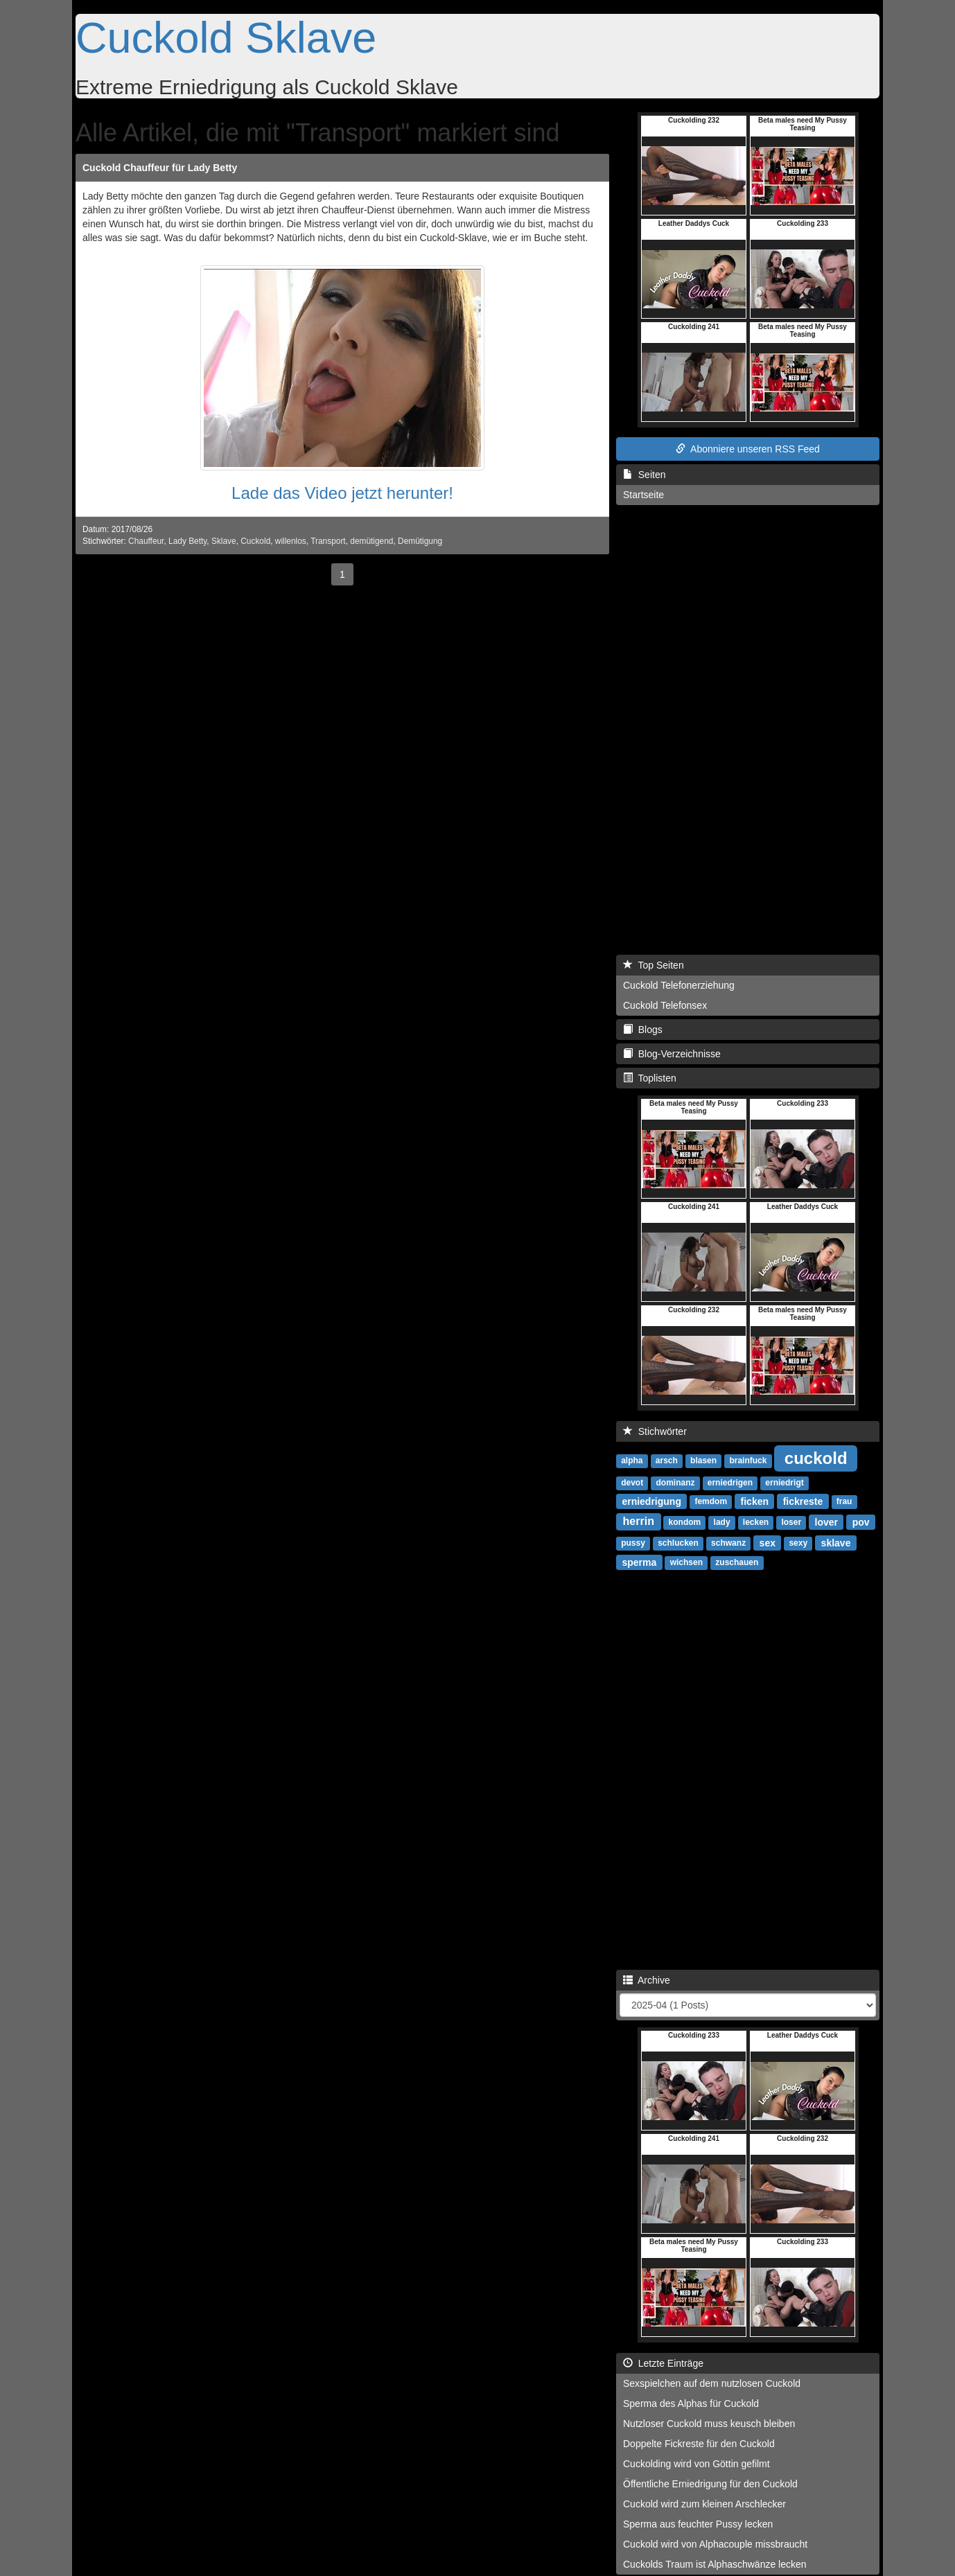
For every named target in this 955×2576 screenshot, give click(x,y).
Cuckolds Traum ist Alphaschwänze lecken (715, 2564)
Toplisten (649, 1078)
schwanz (728, 1543)
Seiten (644, 474)
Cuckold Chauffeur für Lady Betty (159, 167)
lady (722, 1522)
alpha (631, 1460)
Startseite (643, 494)
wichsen (686, 1562)
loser (791, 1522)
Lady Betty (187, 541)
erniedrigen (730, 1483)
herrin (638, 1521)
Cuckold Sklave (226, 37)
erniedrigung (651, 1500)
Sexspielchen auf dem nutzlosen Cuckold (711, 2383)
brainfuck (747, 1460)
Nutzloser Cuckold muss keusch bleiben (709, 2423)
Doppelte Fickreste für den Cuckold (699, 2443)
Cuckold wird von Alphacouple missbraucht (715, 2544)
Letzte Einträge (663, 2363)
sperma (639, 1561)
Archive (646, 1980)
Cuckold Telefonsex (665, 1005)
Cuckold (255, 541)
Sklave (223, 541)
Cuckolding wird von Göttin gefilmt (696, 2463)
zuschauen (736, 1562)
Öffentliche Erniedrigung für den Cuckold (710, 2483)
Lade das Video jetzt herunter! (342, 493)
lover (826, 1521)
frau (844, 1501)
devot (632, 1483)
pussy (633, 1543)
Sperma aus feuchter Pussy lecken (698, 2524)
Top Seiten (653, 965)
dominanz (675, 1483)
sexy (798, 1543)
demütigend (371, 541)
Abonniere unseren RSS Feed (748, 449)
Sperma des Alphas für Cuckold (691, 2403)
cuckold (816, 1457)
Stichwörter (655, 1431)
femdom (710, 1501)
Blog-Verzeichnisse (672, 1053)
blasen (703, 1460)
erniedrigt (784, 1483)
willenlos (290, 541)
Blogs (643, 1029)
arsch (667, 1460)
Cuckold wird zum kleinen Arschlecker (704, 2503)
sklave (836, 1542)
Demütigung (420, 541)
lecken (756, 1522)
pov (861, 1521)
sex (768, 1542)
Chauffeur (146, 541)
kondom (685, 1522)
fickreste (803, 1500)
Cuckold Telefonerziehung (679, 985)
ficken (755, 1500)
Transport (327, 541)
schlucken (678, 1543)
